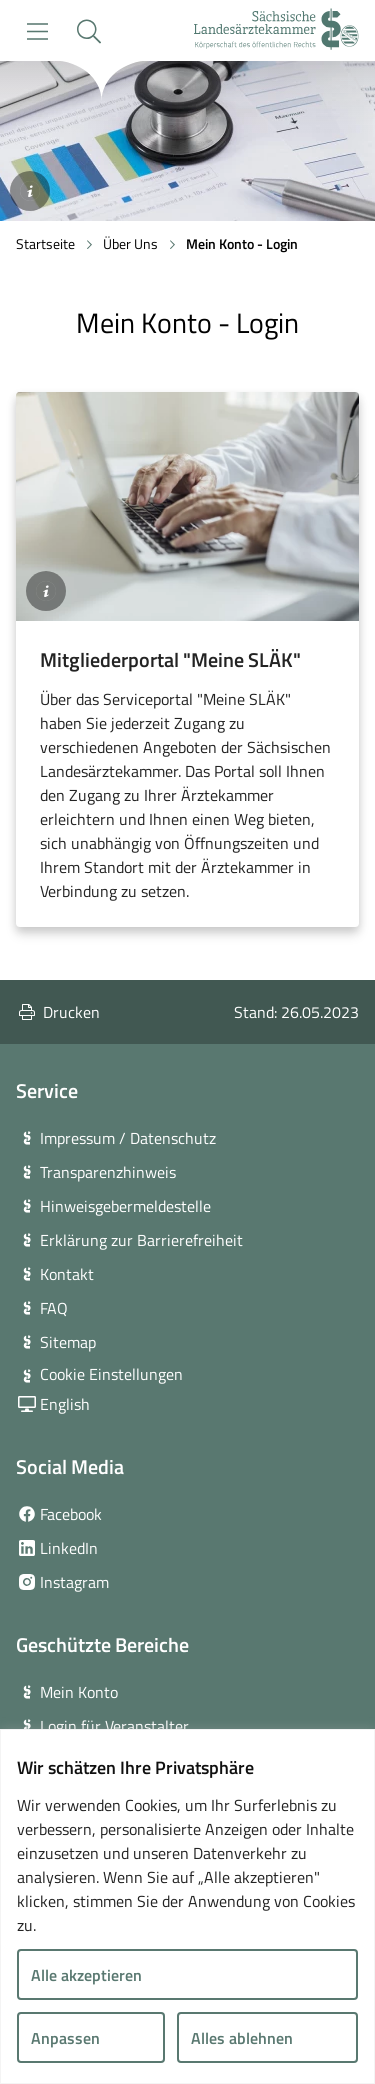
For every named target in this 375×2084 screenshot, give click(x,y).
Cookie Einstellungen (111, 1374)
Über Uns (130, 243)
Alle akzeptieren (86, 1975)
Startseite (45, 243)
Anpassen (65, 2038)
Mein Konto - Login (242, 243)
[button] (88, 31)
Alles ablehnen (242, 2038)
